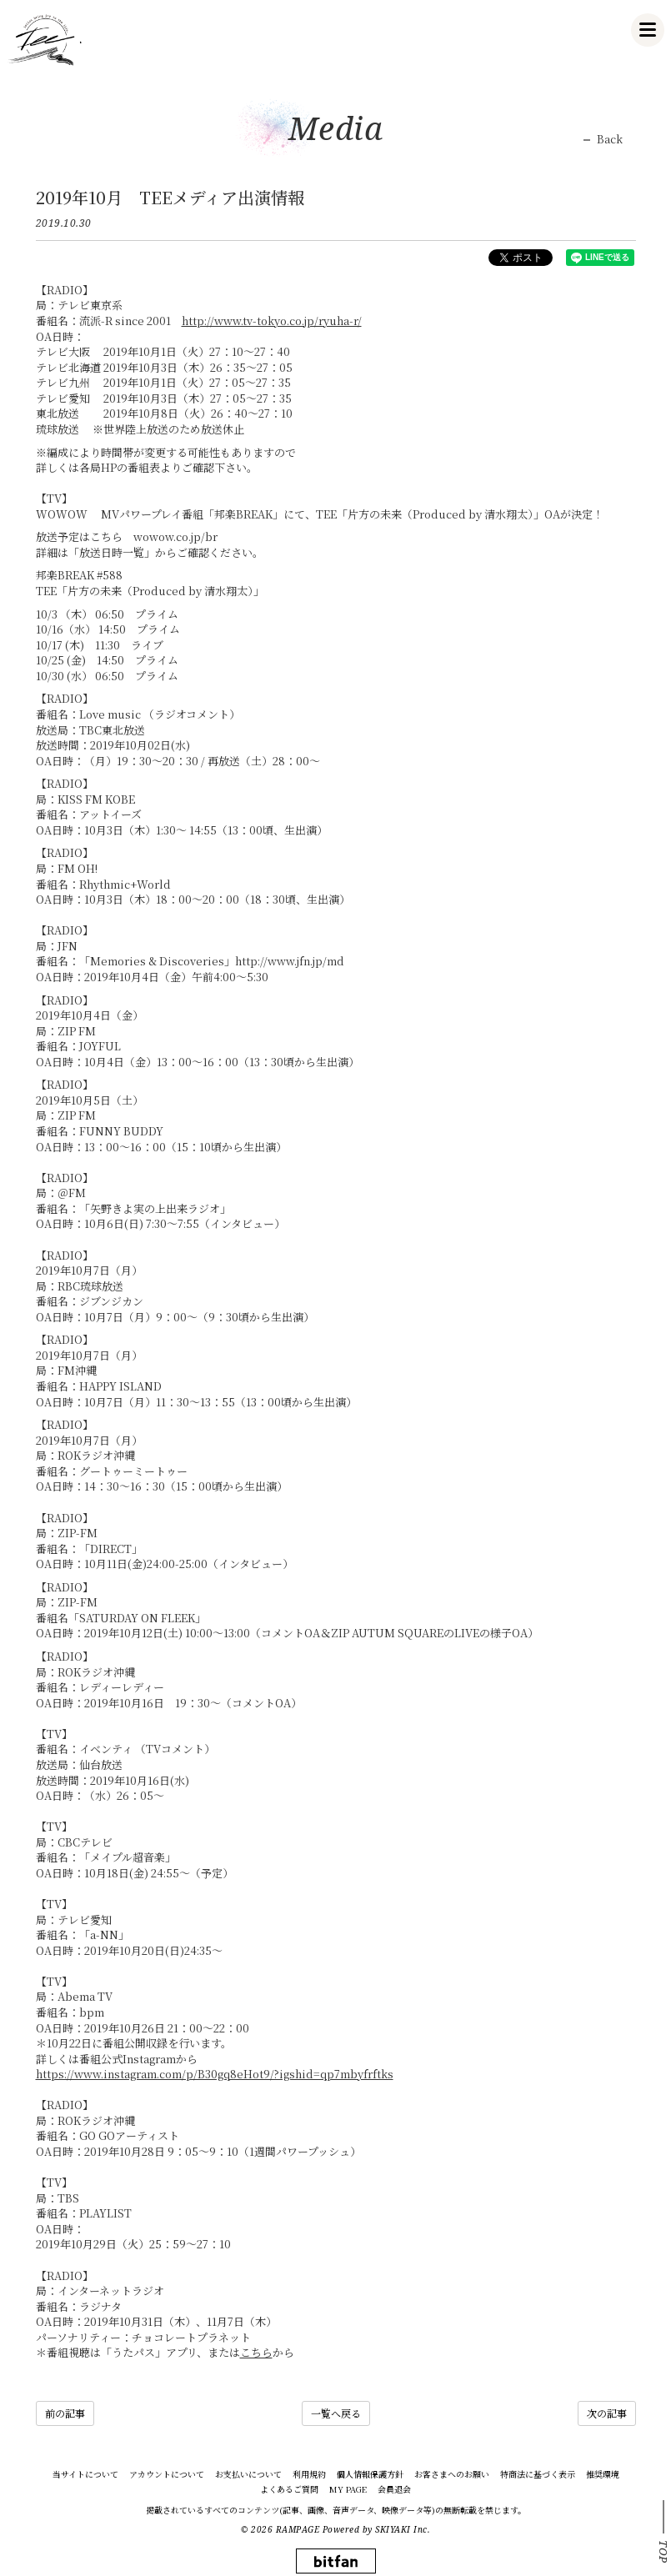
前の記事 (65, 2413)
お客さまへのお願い (451, 2474)
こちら (256, 2352)
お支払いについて (248, 2474)
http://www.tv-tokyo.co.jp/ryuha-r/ (272, 320)
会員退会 (394, 2489)
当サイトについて (85, 2474)
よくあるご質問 (289, 2489)
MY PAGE (348, 2489)
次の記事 (607, 2413)
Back (610, 139)
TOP (663, 2551)
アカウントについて (166, 2474)
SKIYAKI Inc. (402, 2529)
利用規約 (309, 2474)
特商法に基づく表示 (537, 2474)
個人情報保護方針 (370, 2474)
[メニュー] (647, 30)
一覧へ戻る (336, 2413)
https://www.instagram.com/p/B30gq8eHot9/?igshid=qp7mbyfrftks (214, 2074)
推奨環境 (602, 2474)
